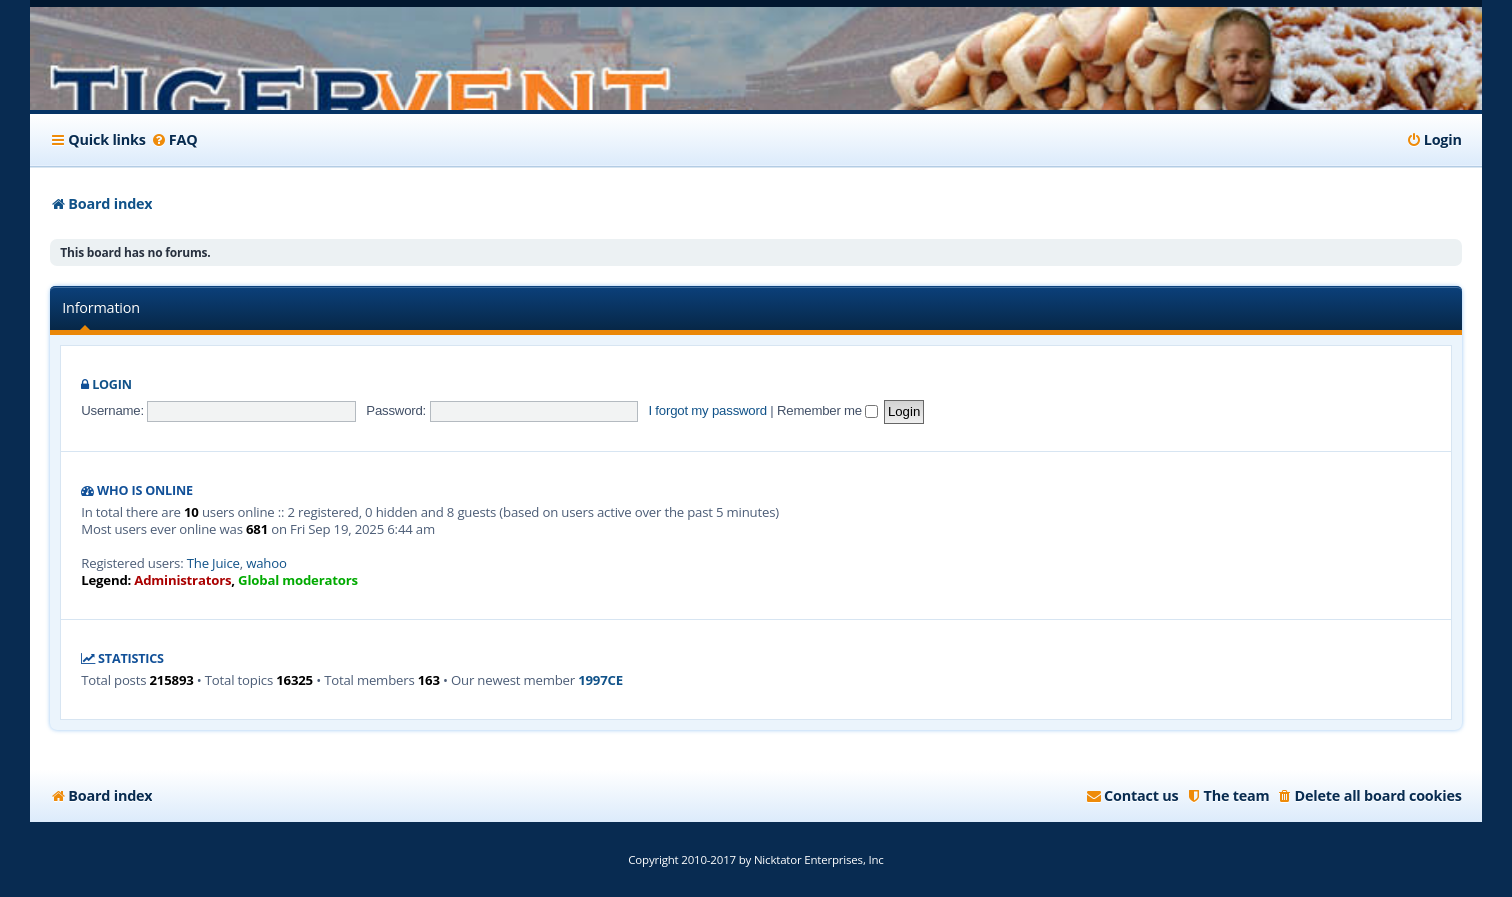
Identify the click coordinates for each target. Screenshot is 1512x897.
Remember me (827, 410)
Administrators (182, 580)
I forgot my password (707, 410)
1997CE (600, 680)
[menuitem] (174, 140)
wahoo (266, 563)
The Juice (213, 563)
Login (112, 384)
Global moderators (298, 580)
